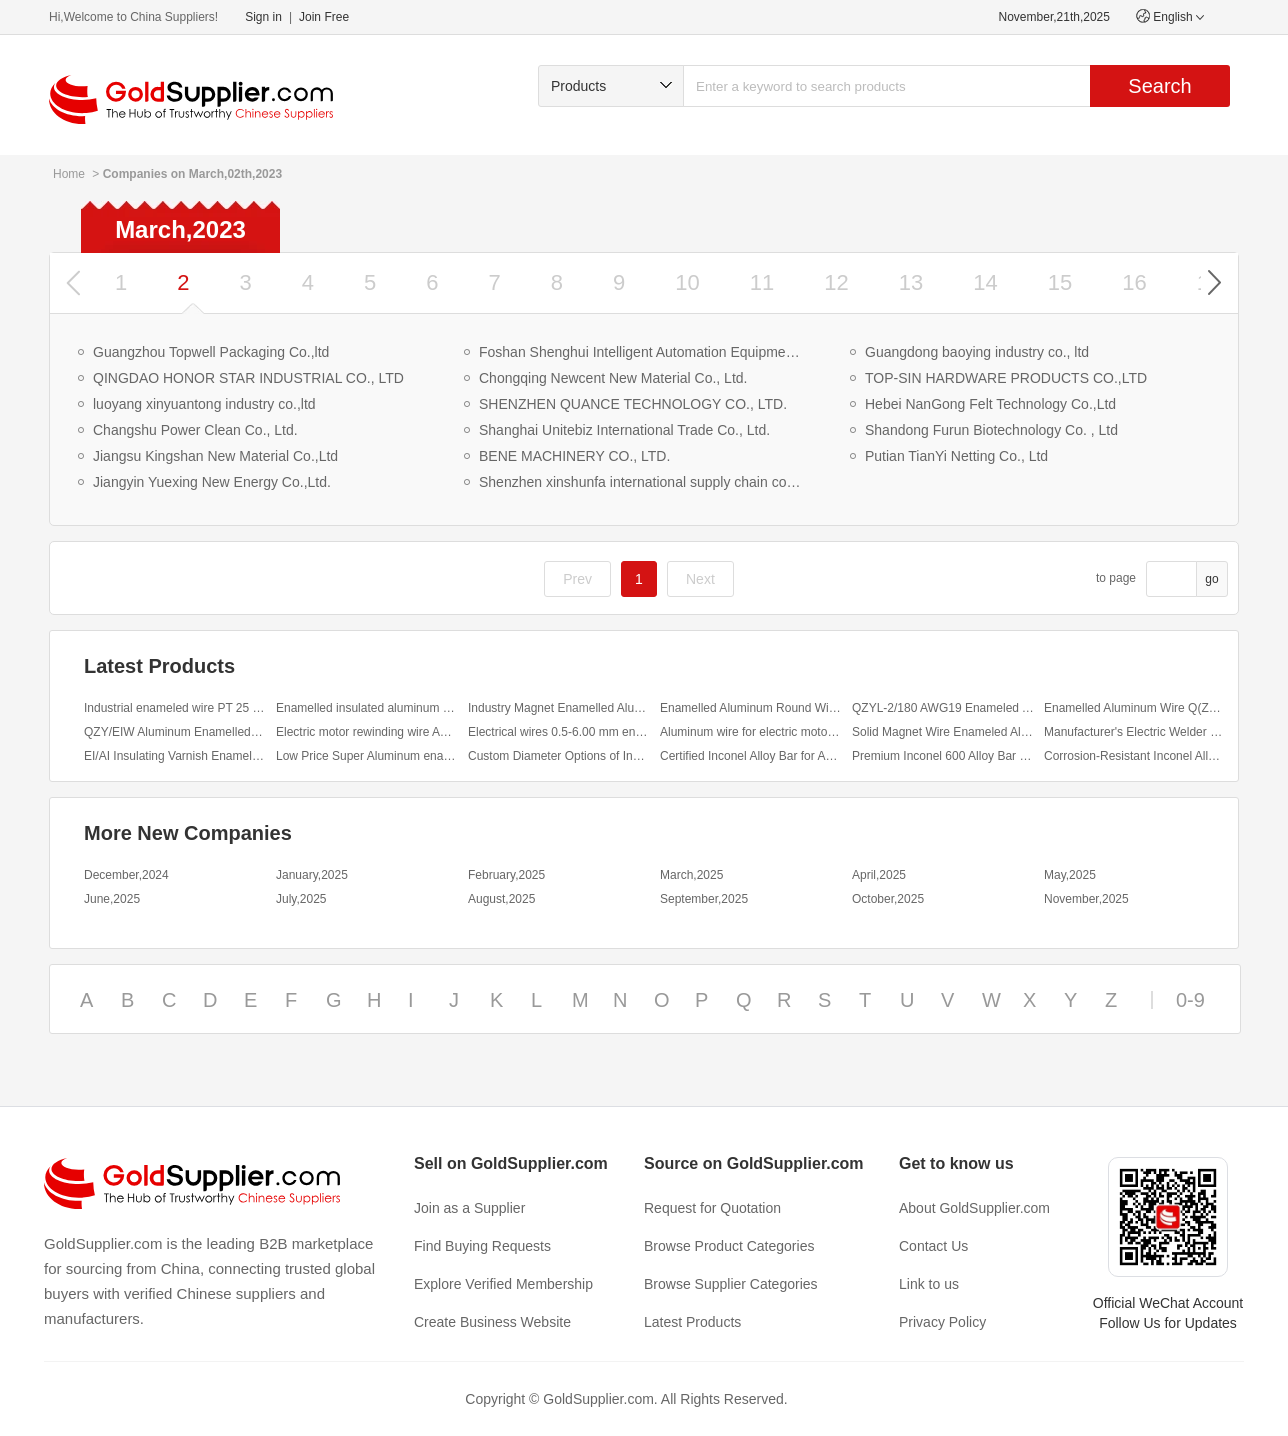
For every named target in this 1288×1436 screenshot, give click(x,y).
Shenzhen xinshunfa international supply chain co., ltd (641, 482)
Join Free (324, 17)
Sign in (263, 17)
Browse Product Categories (729, 1246)
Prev (577, 579)
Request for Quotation (712, 1208)
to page (1116, 578)
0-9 (1190, 1000)
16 (1134, 282)
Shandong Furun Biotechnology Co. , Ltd (991, 430)
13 (911, 282)
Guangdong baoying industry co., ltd (977, 352)
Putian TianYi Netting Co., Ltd (956, 456)
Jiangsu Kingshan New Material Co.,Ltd (215, 456)
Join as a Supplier (469, 1208)
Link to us (929, 1284)
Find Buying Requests (482, 1246)
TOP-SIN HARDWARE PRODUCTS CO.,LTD (1006, 378)
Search (1159, 86)
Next (700, 579)
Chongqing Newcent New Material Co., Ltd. (613, 378)
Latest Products (692, 1322)
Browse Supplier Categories (731, 1284)
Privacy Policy (942, 1322)
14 (985, 282)
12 (836, 282)
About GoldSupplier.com (974, 1208)
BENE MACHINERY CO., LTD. (574, 456)
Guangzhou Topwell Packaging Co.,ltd (211, 352)
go (1211, 579)
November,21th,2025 (1054, 17)
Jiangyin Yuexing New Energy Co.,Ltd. (212, 482)
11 (762, 282)
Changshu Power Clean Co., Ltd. (195, 430)
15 (1060, 282)
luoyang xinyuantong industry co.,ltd (204, 404)
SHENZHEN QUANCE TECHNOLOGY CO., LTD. (633, 404)
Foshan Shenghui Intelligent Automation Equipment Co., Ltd (641, 352)
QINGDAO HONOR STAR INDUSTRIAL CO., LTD (248, 378)
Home (69, 174)
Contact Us (933, 1246)
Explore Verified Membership (503, 1284)
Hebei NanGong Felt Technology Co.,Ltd (990, 404)
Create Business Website (492, 1322)
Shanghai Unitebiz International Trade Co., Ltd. (624, 430)
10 (687, 282)
